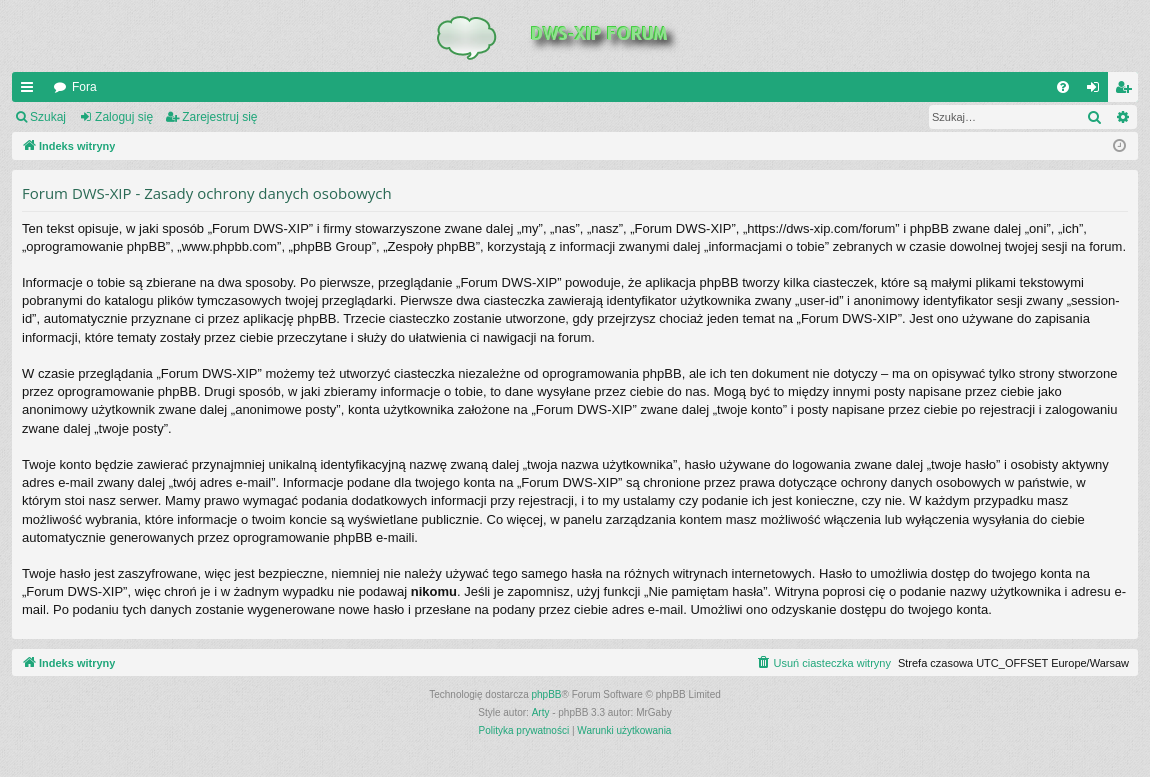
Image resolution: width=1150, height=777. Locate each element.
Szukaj (48, 117)
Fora (84, 87)
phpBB (547, 694)
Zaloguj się (124, 117)
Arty (541, 712)
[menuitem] (1063, 87)
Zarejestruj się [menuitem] (1127, 91)
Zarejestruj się (219, 117)
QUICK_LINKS (31, 91)
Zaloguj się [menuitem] (1097, 91)
